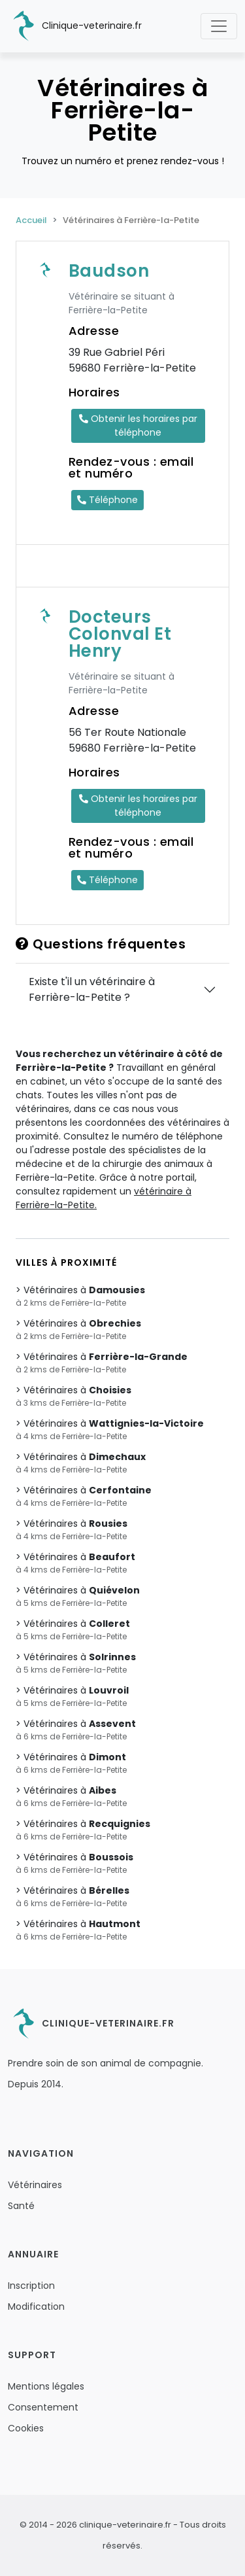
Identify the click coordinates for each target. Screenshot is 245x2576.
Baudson (109, 271)
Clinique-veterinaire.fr (75, 26)
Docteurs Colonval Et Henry (120, 634)
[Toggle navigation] (219, 26)
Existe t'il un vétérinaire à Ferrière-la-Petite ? (92, 989)
